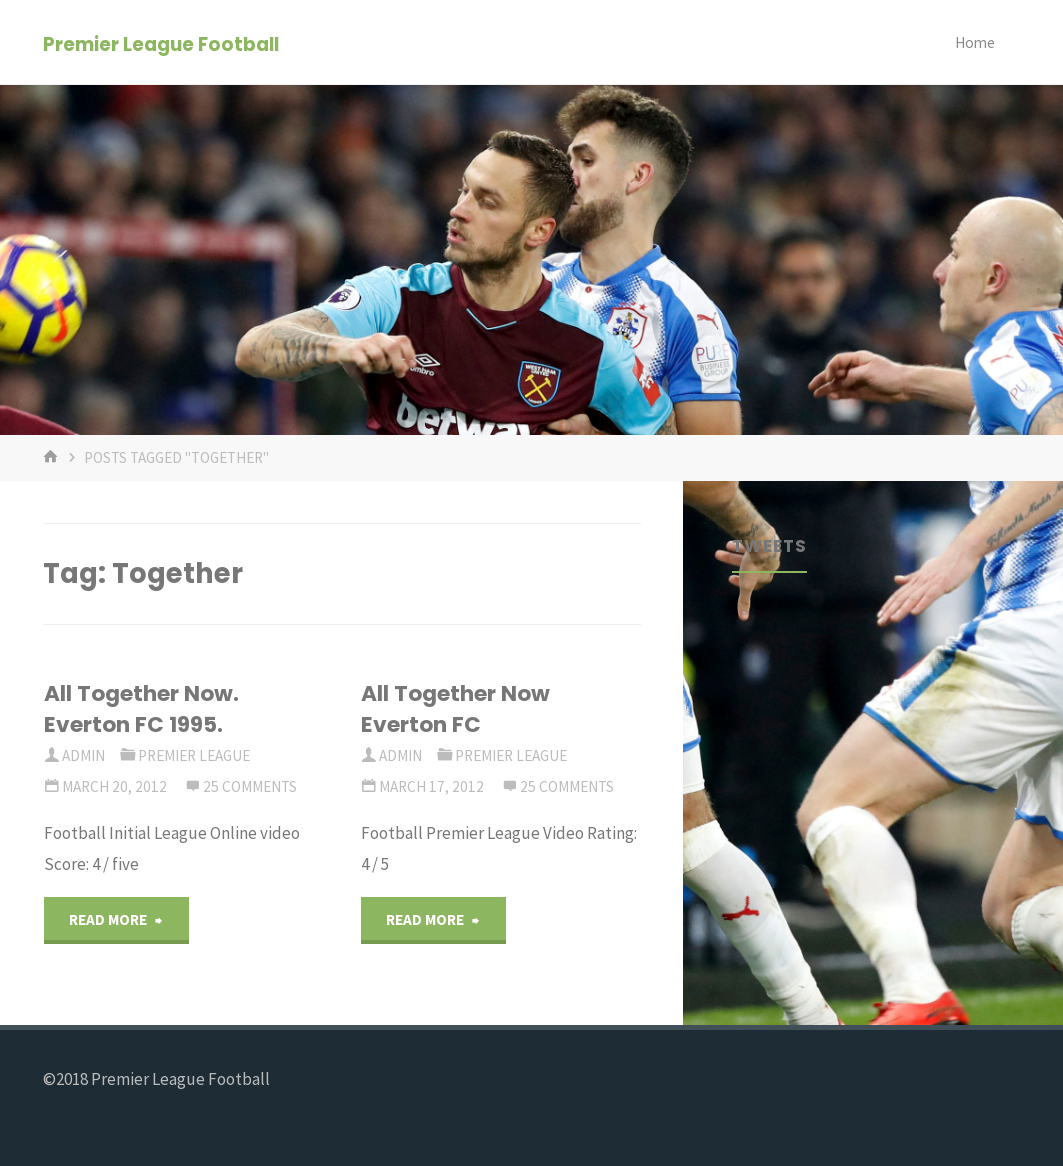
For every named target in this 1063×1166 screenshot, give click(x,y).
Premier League (194, 755)
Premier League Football (161, 43)
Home (975, 42)
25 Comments (250, 786)
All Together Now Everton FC (455, 708)
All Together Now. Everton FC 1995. (141, 708)
